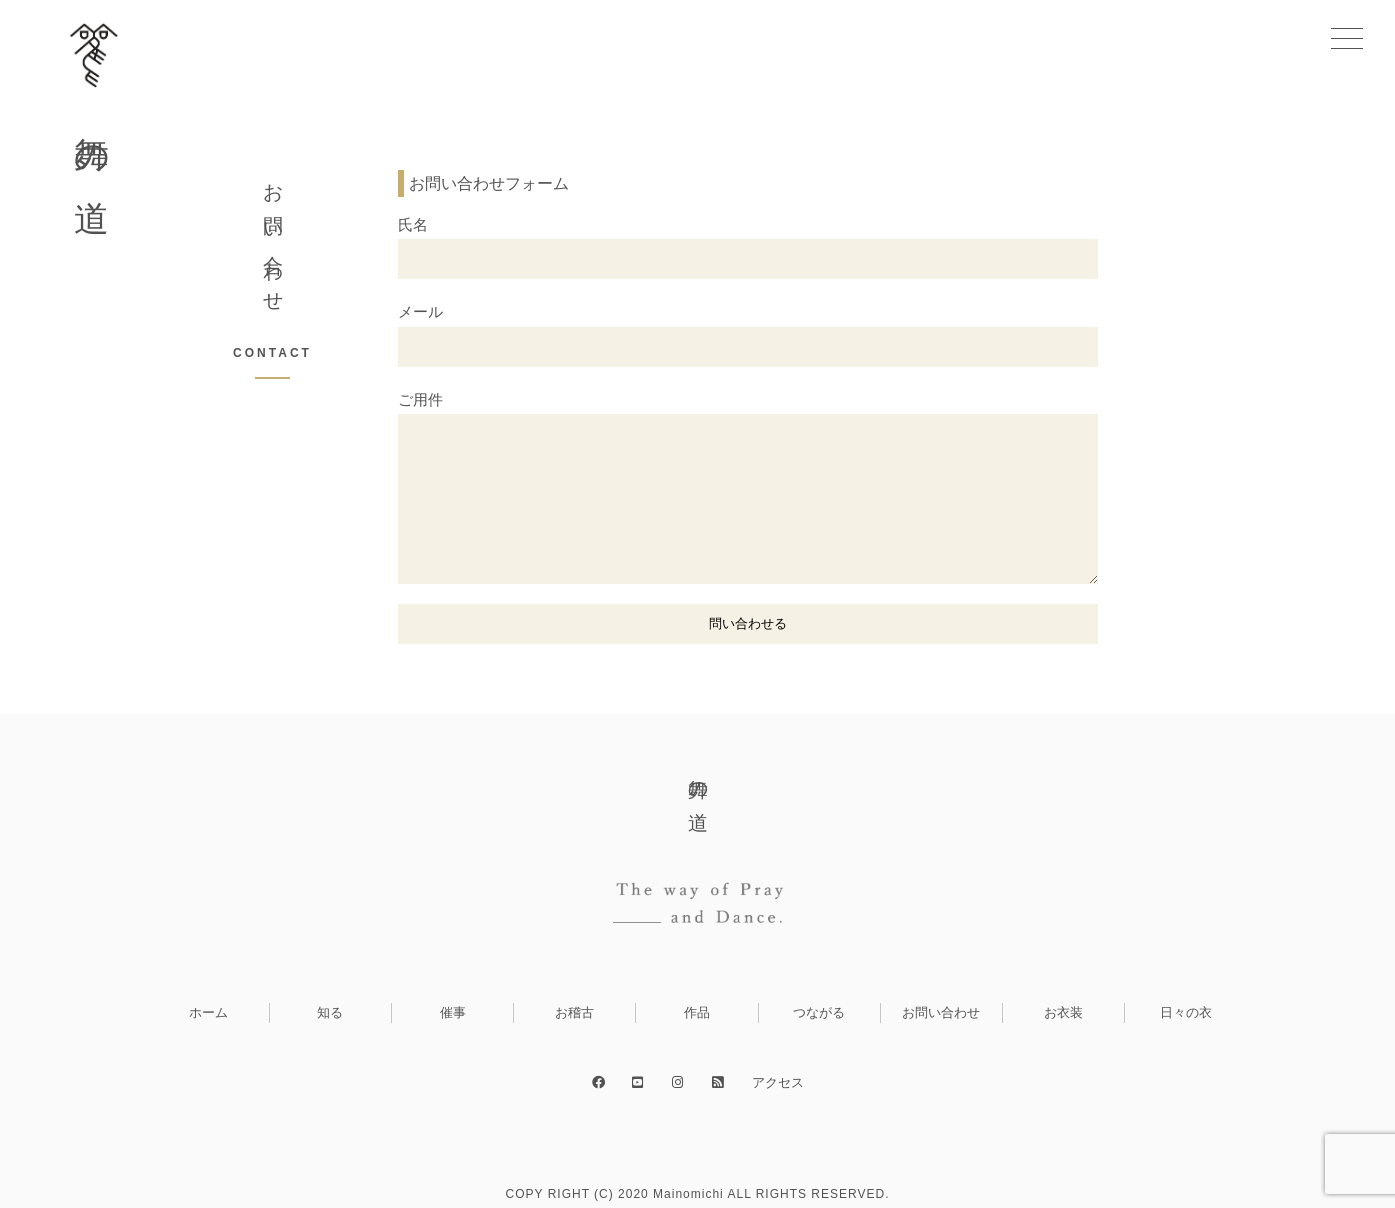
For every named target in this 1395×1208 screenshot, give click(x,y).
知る (330, 1012)
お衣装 (1063, 1012)
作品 (697, 1012)
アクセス (778, 1082)
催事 (453, 1012)
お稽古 (574, 1012)
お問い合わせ (941, 1012)
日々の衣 (1186, 1012)
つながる (819, 1012)
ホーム (208, 1012)
